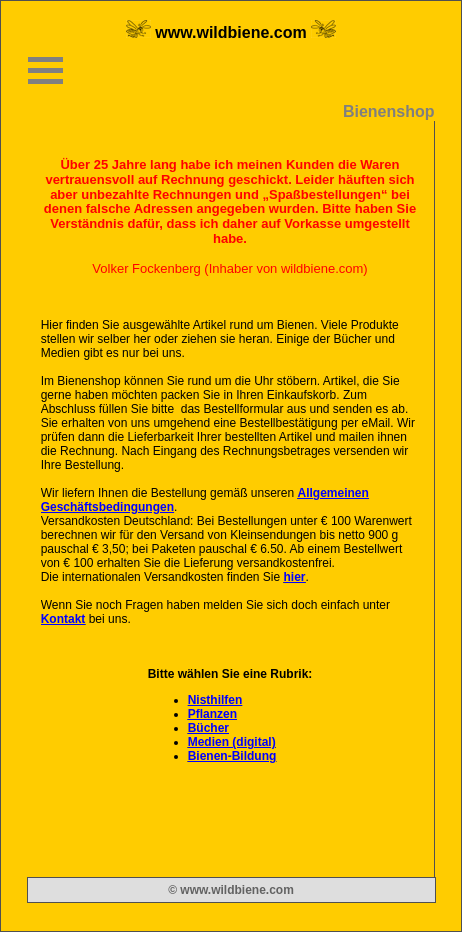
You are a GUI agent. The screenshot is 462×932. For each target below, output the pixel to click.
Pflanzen (212, 714)
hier (295, 577)
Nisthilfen (215, 700)
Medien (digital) (232, 742)
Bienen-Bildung (232, 756)
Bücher (208, 728)
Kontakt (63, 619)
